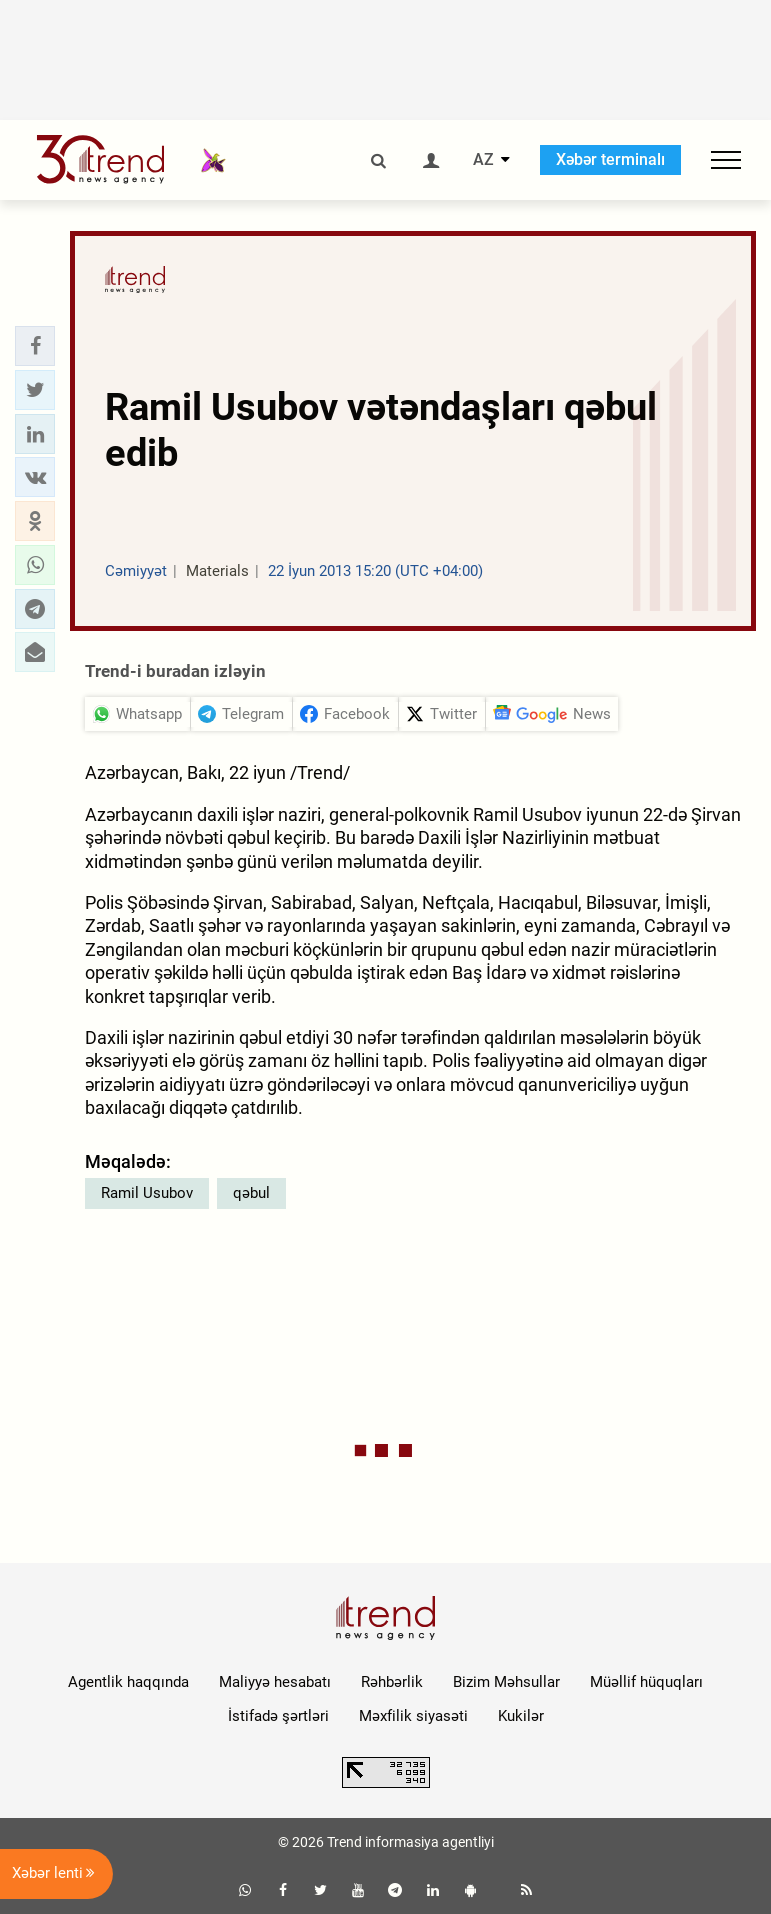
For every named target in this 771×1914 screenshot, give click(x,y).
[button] (35, 346)
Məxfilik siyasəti (413, 1716)
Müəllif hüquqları (646, 1682)
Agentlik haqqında (128, 1682)
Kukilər (521, 1716)
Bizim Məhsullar (506, 1682)
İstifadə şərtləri (278, 1716)
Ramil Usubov (147, 1193)
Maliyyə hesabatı (275, 1682)
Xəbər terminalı (610, 159)
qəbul (251, 1193)
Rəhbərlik (392, 1682)
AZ (483, 160)
